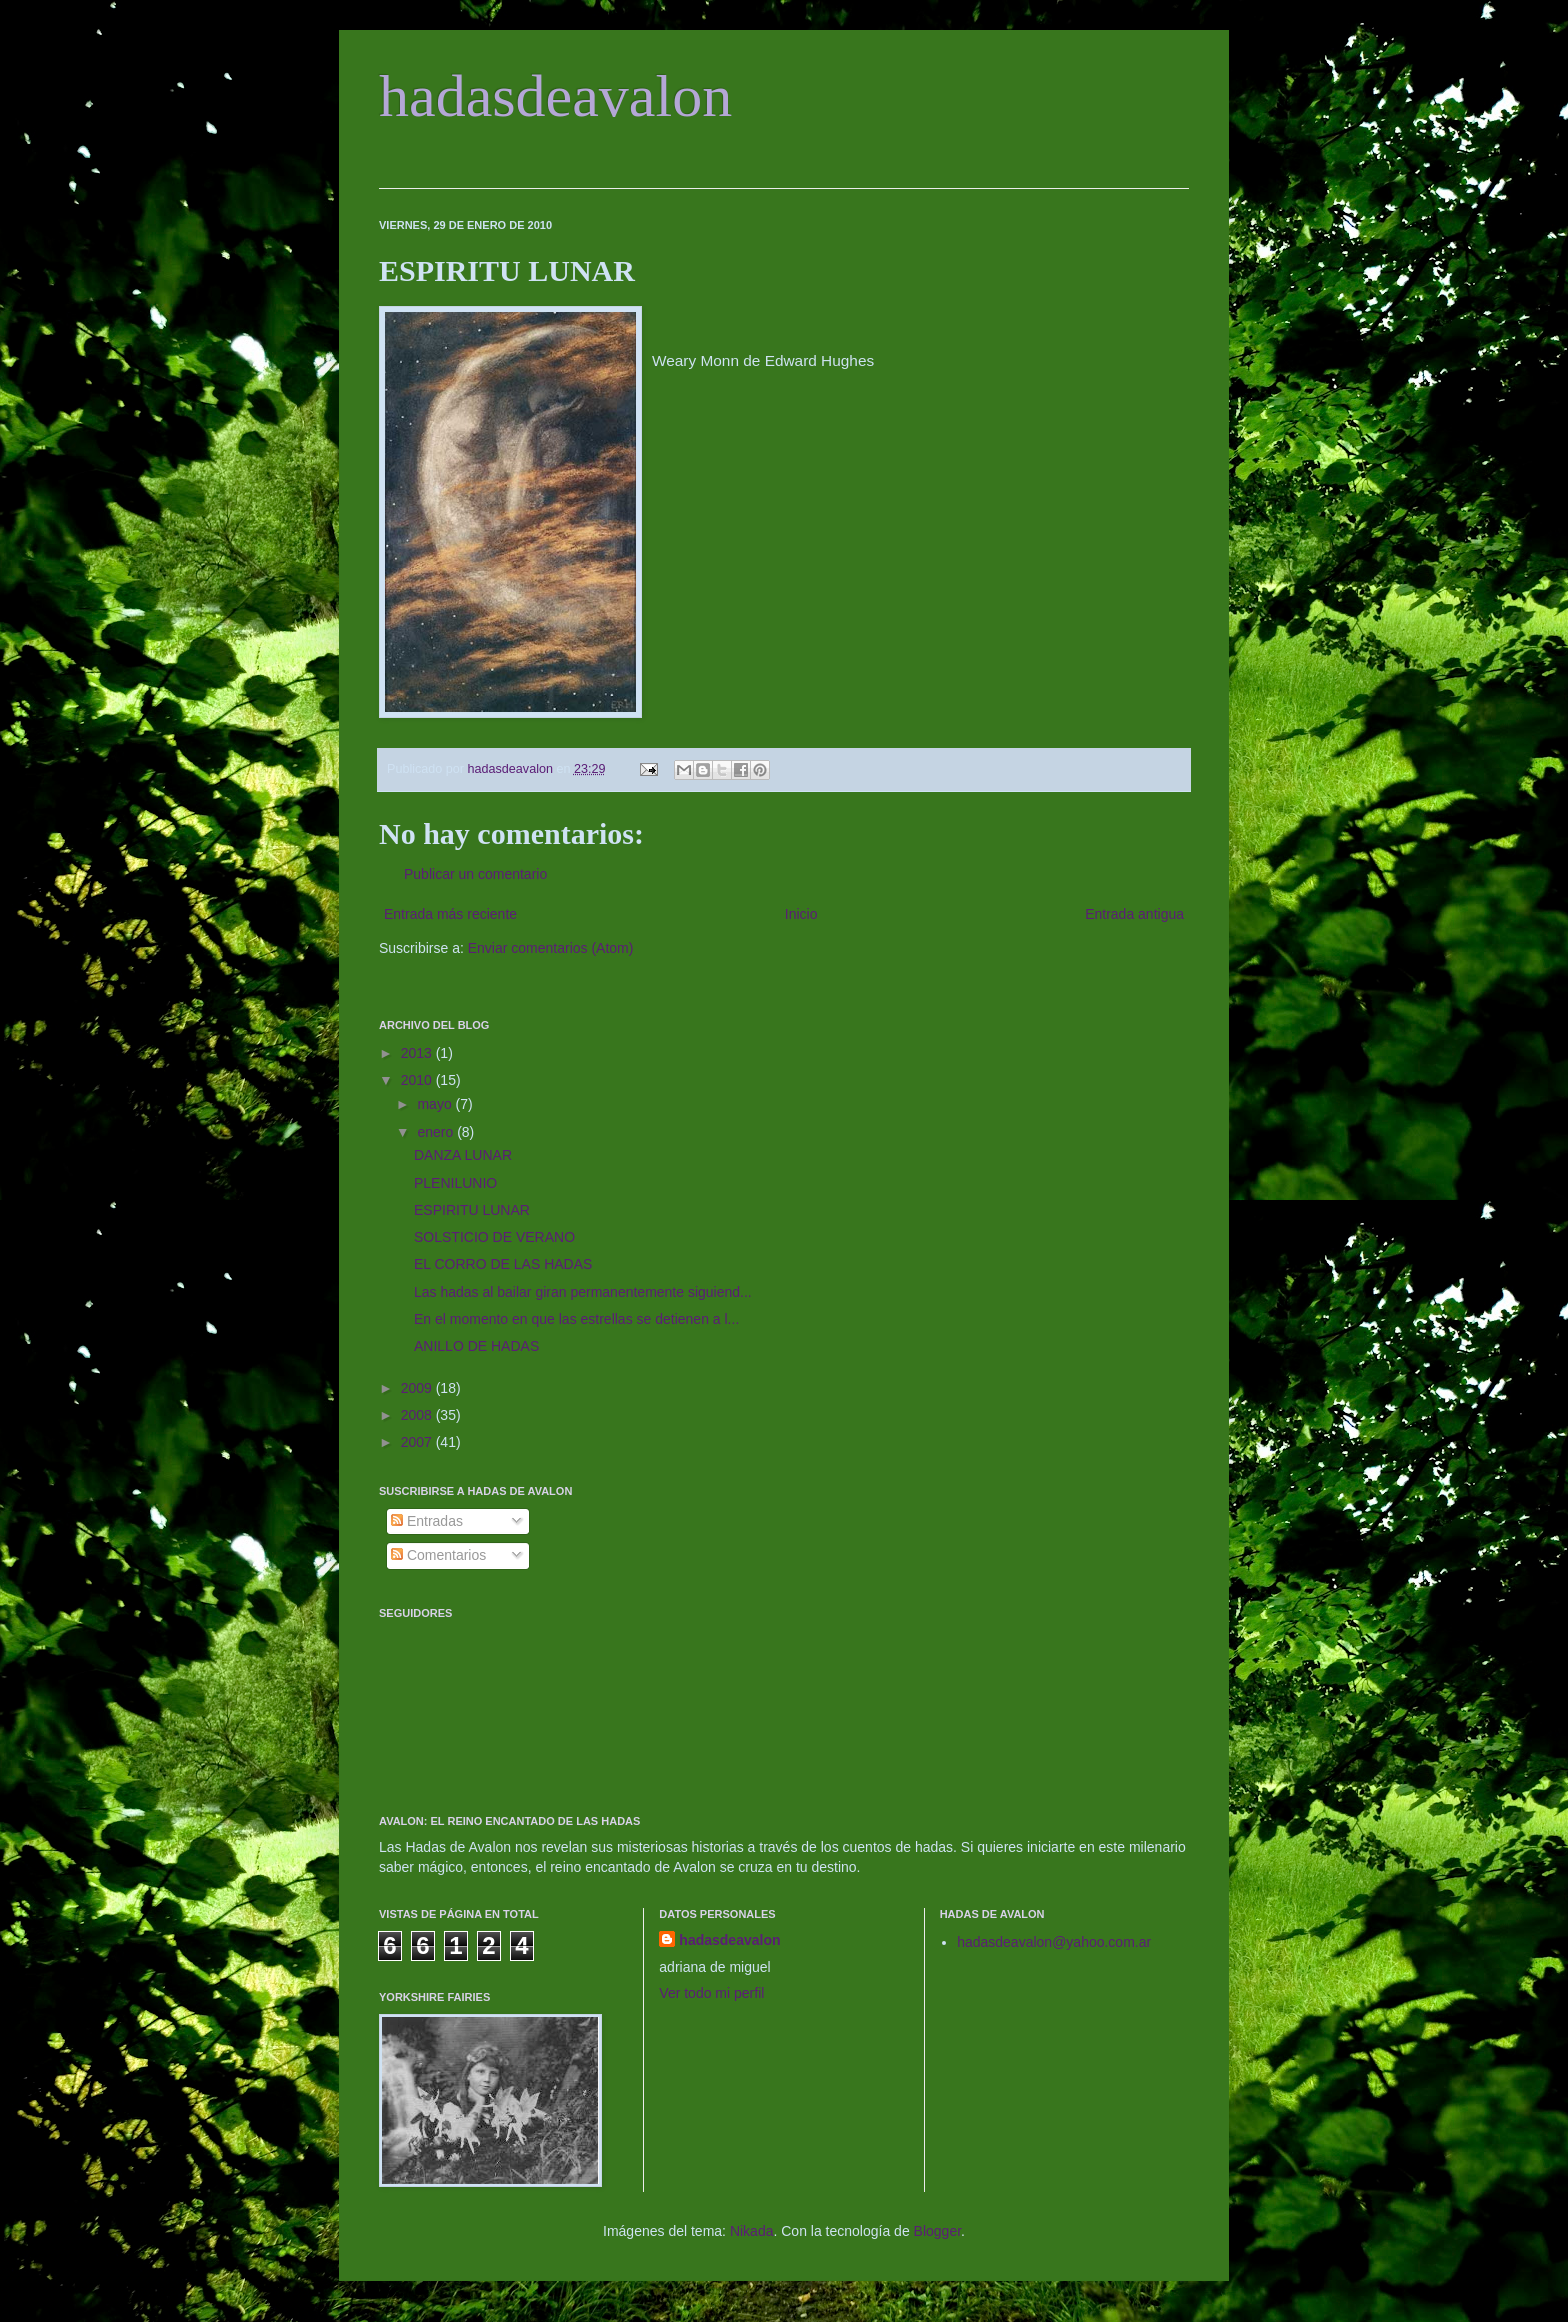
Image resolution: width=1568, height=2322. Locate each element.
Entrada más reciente (450, 914)
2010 (418, 1080)
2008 (418, 1415)
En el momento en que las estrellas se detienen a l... (576, 1319)
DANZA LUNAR (463, 1155)
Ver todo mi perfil (711, 1993)
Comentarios (438, 1555)
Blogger (937, 2231)
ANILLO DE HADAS (476, 1346)
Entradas (427, 1521)
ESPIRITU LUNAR (472, 1210)
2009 (418, 1388)
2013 (418, 1053)
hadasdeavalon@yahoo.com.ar (1054, 1942)
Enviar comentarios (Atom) (551, 948)
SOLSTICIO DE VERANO (494, 1237)
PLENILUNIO (455, 1183)
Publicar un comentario (475, 874)
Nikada (752, 2231)
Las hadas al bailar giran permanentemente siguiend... (583, 1292)
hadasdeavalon (555, 96)
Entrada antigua (1134, 914)
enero (437, 1132)
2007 (418, 1442)
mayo (436, 1104)
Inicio (801, 914)
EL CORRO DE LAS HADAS (503, 1264)
